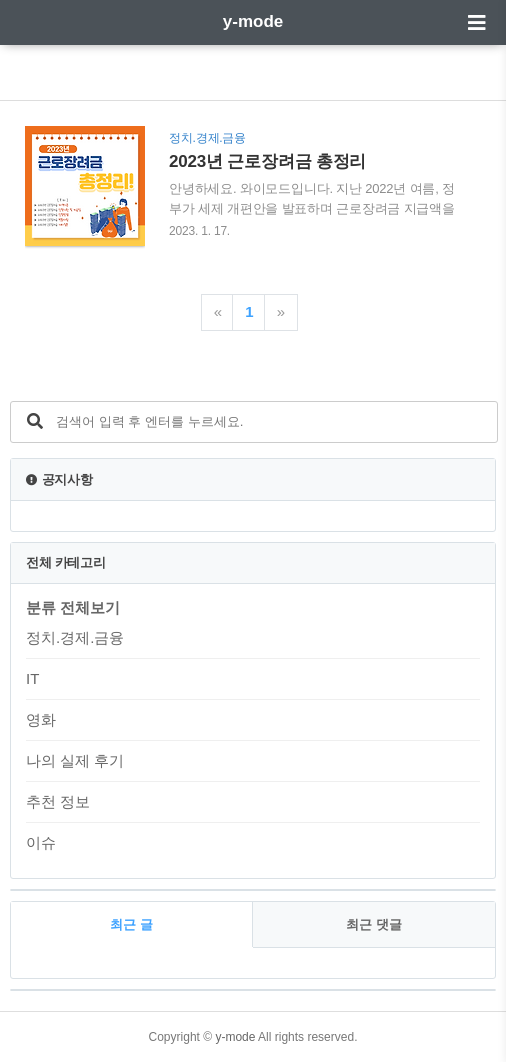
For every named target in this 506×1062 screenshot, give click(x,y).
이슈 (41, 842)
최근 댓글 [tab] (374, 924)
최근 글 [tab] (131, 924)
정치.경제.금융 (75, 637)
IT (32, 678)
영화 (41, 719)
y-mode (253, 21)
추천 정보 (58, 801)
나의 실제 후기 (75, 760)
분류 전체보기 (73, 607)
